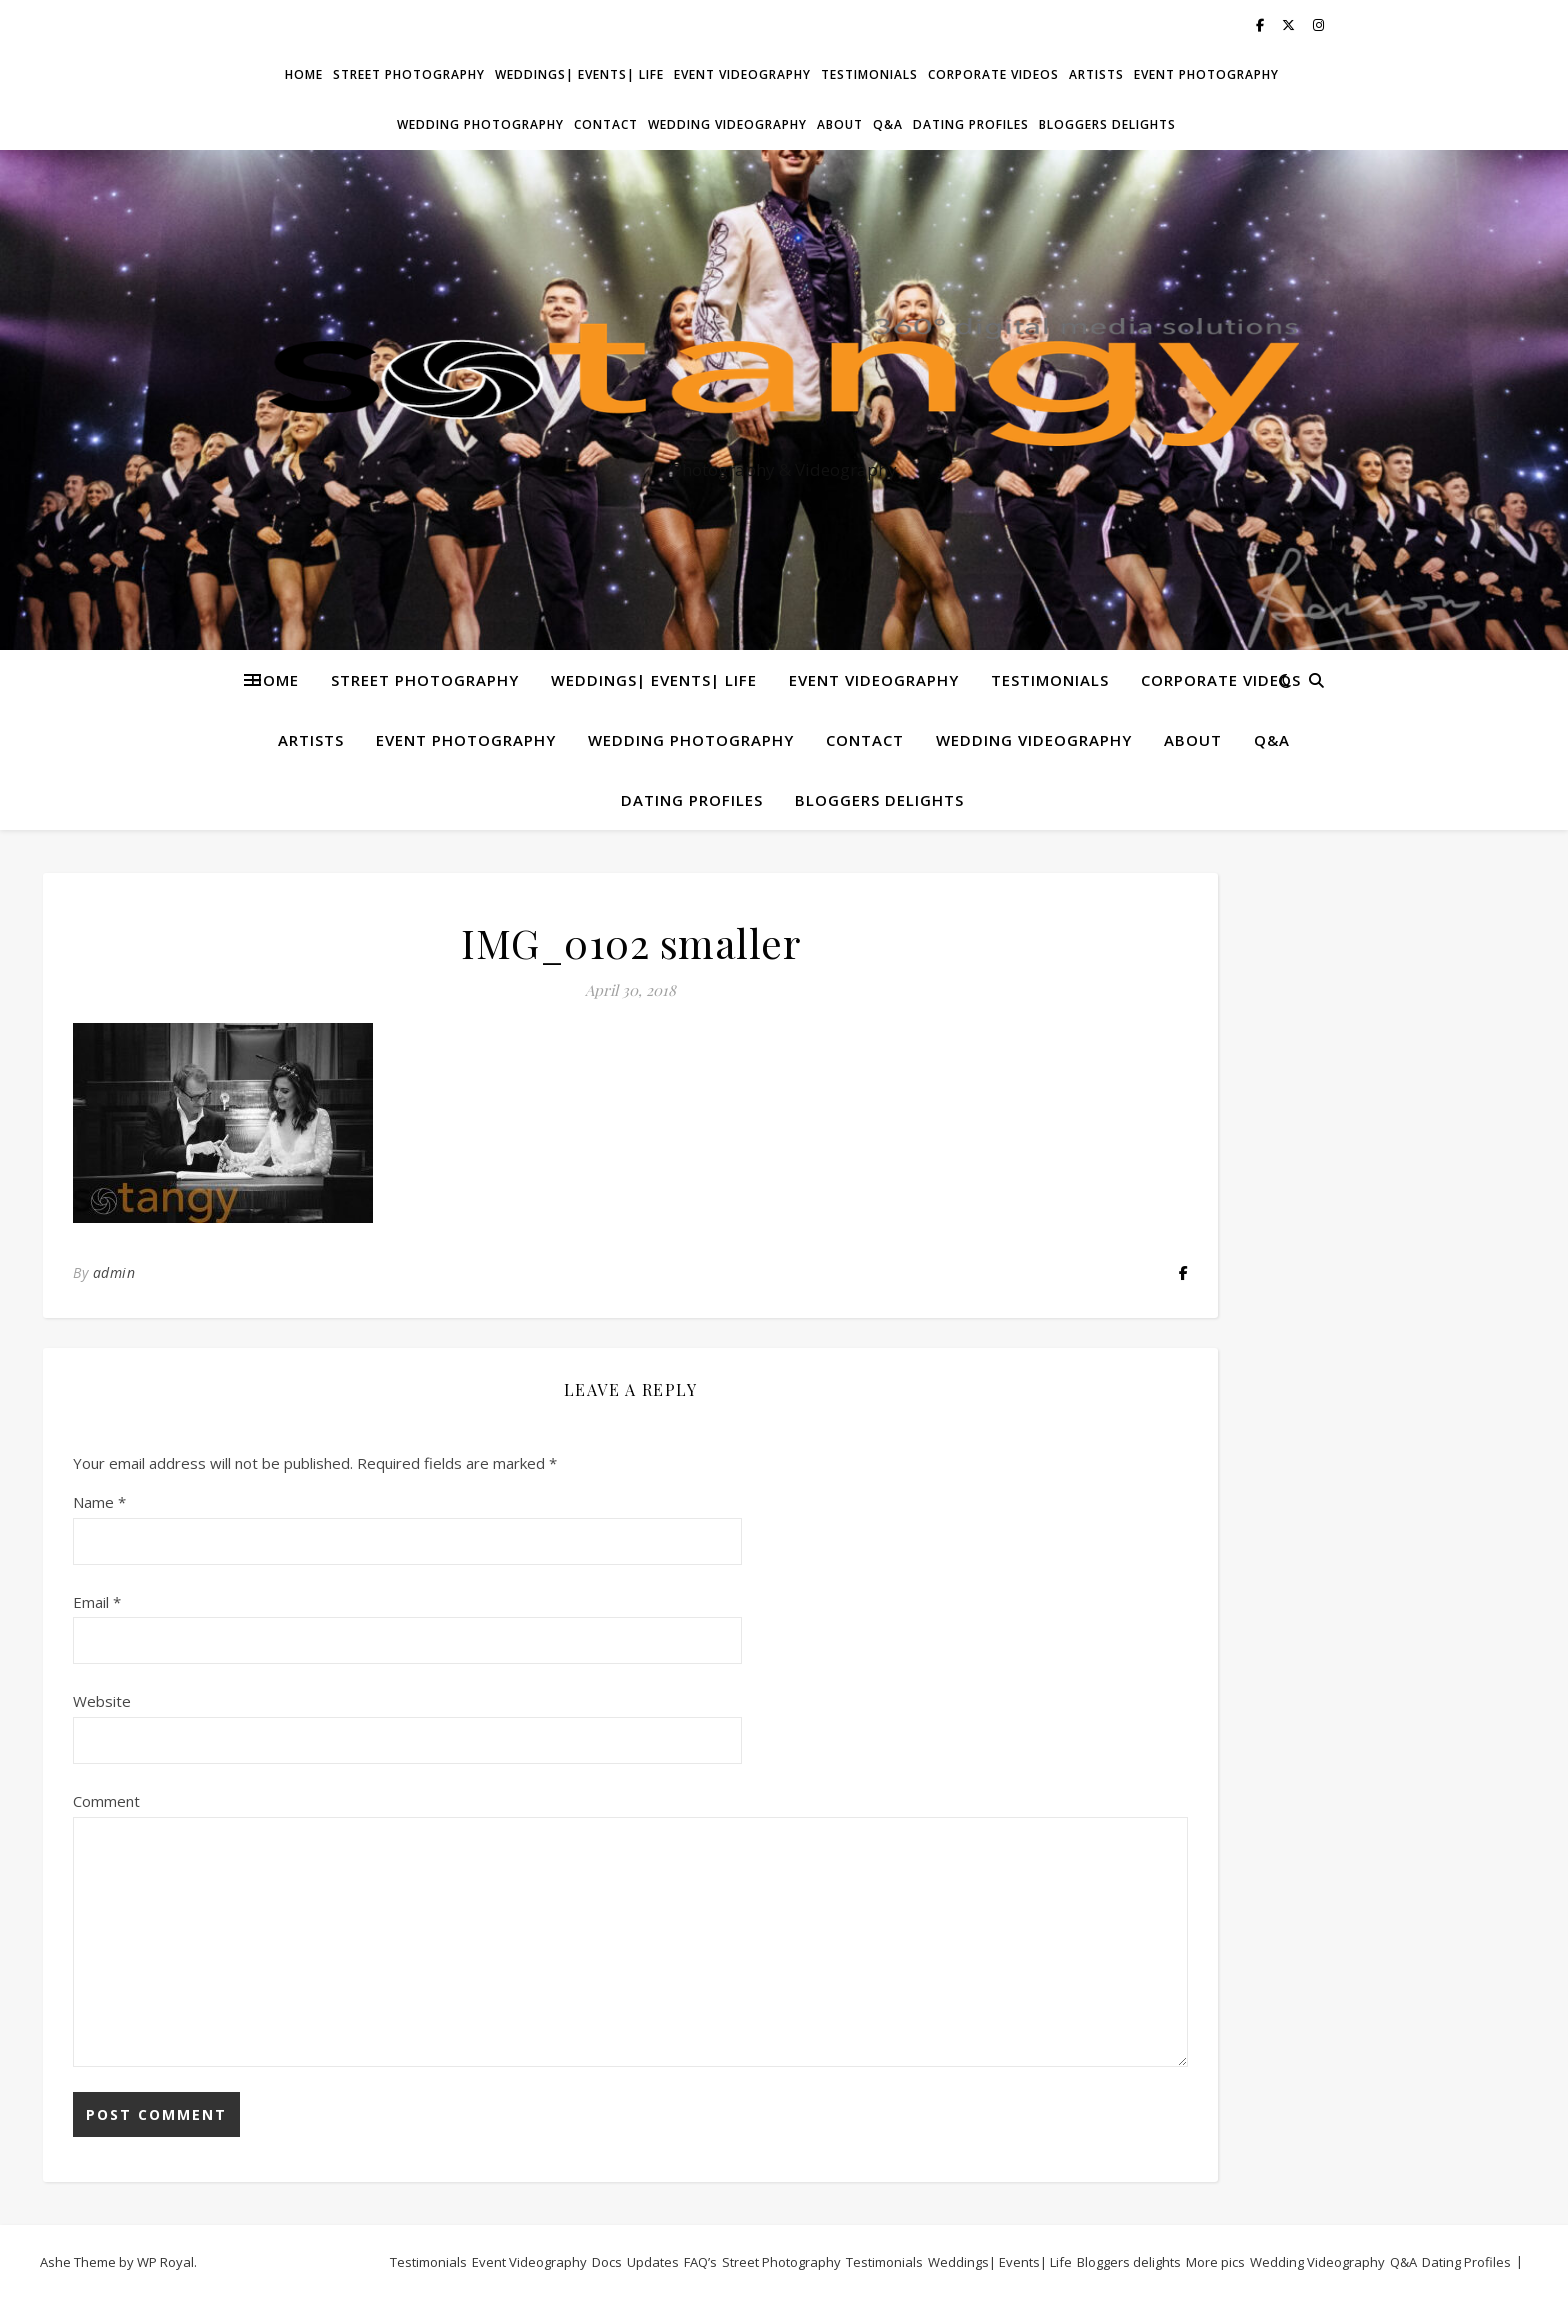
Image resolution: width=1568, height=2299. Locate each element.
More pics (1215, 2262)
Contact (606, 124)
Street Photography (409, 74)
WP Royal (165, 2262)
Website (102, 1701)
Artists (1096, 74)
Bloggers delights (1107, 124)
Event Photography (1206, 74)
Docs (607, 2262)
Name (99, 1502)
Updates (653, 2262)
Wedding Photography (480, 124)
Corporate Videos (993, 74)
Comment (106, 1801)
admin (114, 1272)
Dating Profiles (971, 124)
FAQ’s (700, 2262)
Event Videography (742, 74)
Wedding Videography (727, 124)
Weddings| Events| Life (579, 74)
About (840, 124)
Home (304, 74)
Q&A (888, 124)
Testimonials (869, 74)
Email (97, 1602)
